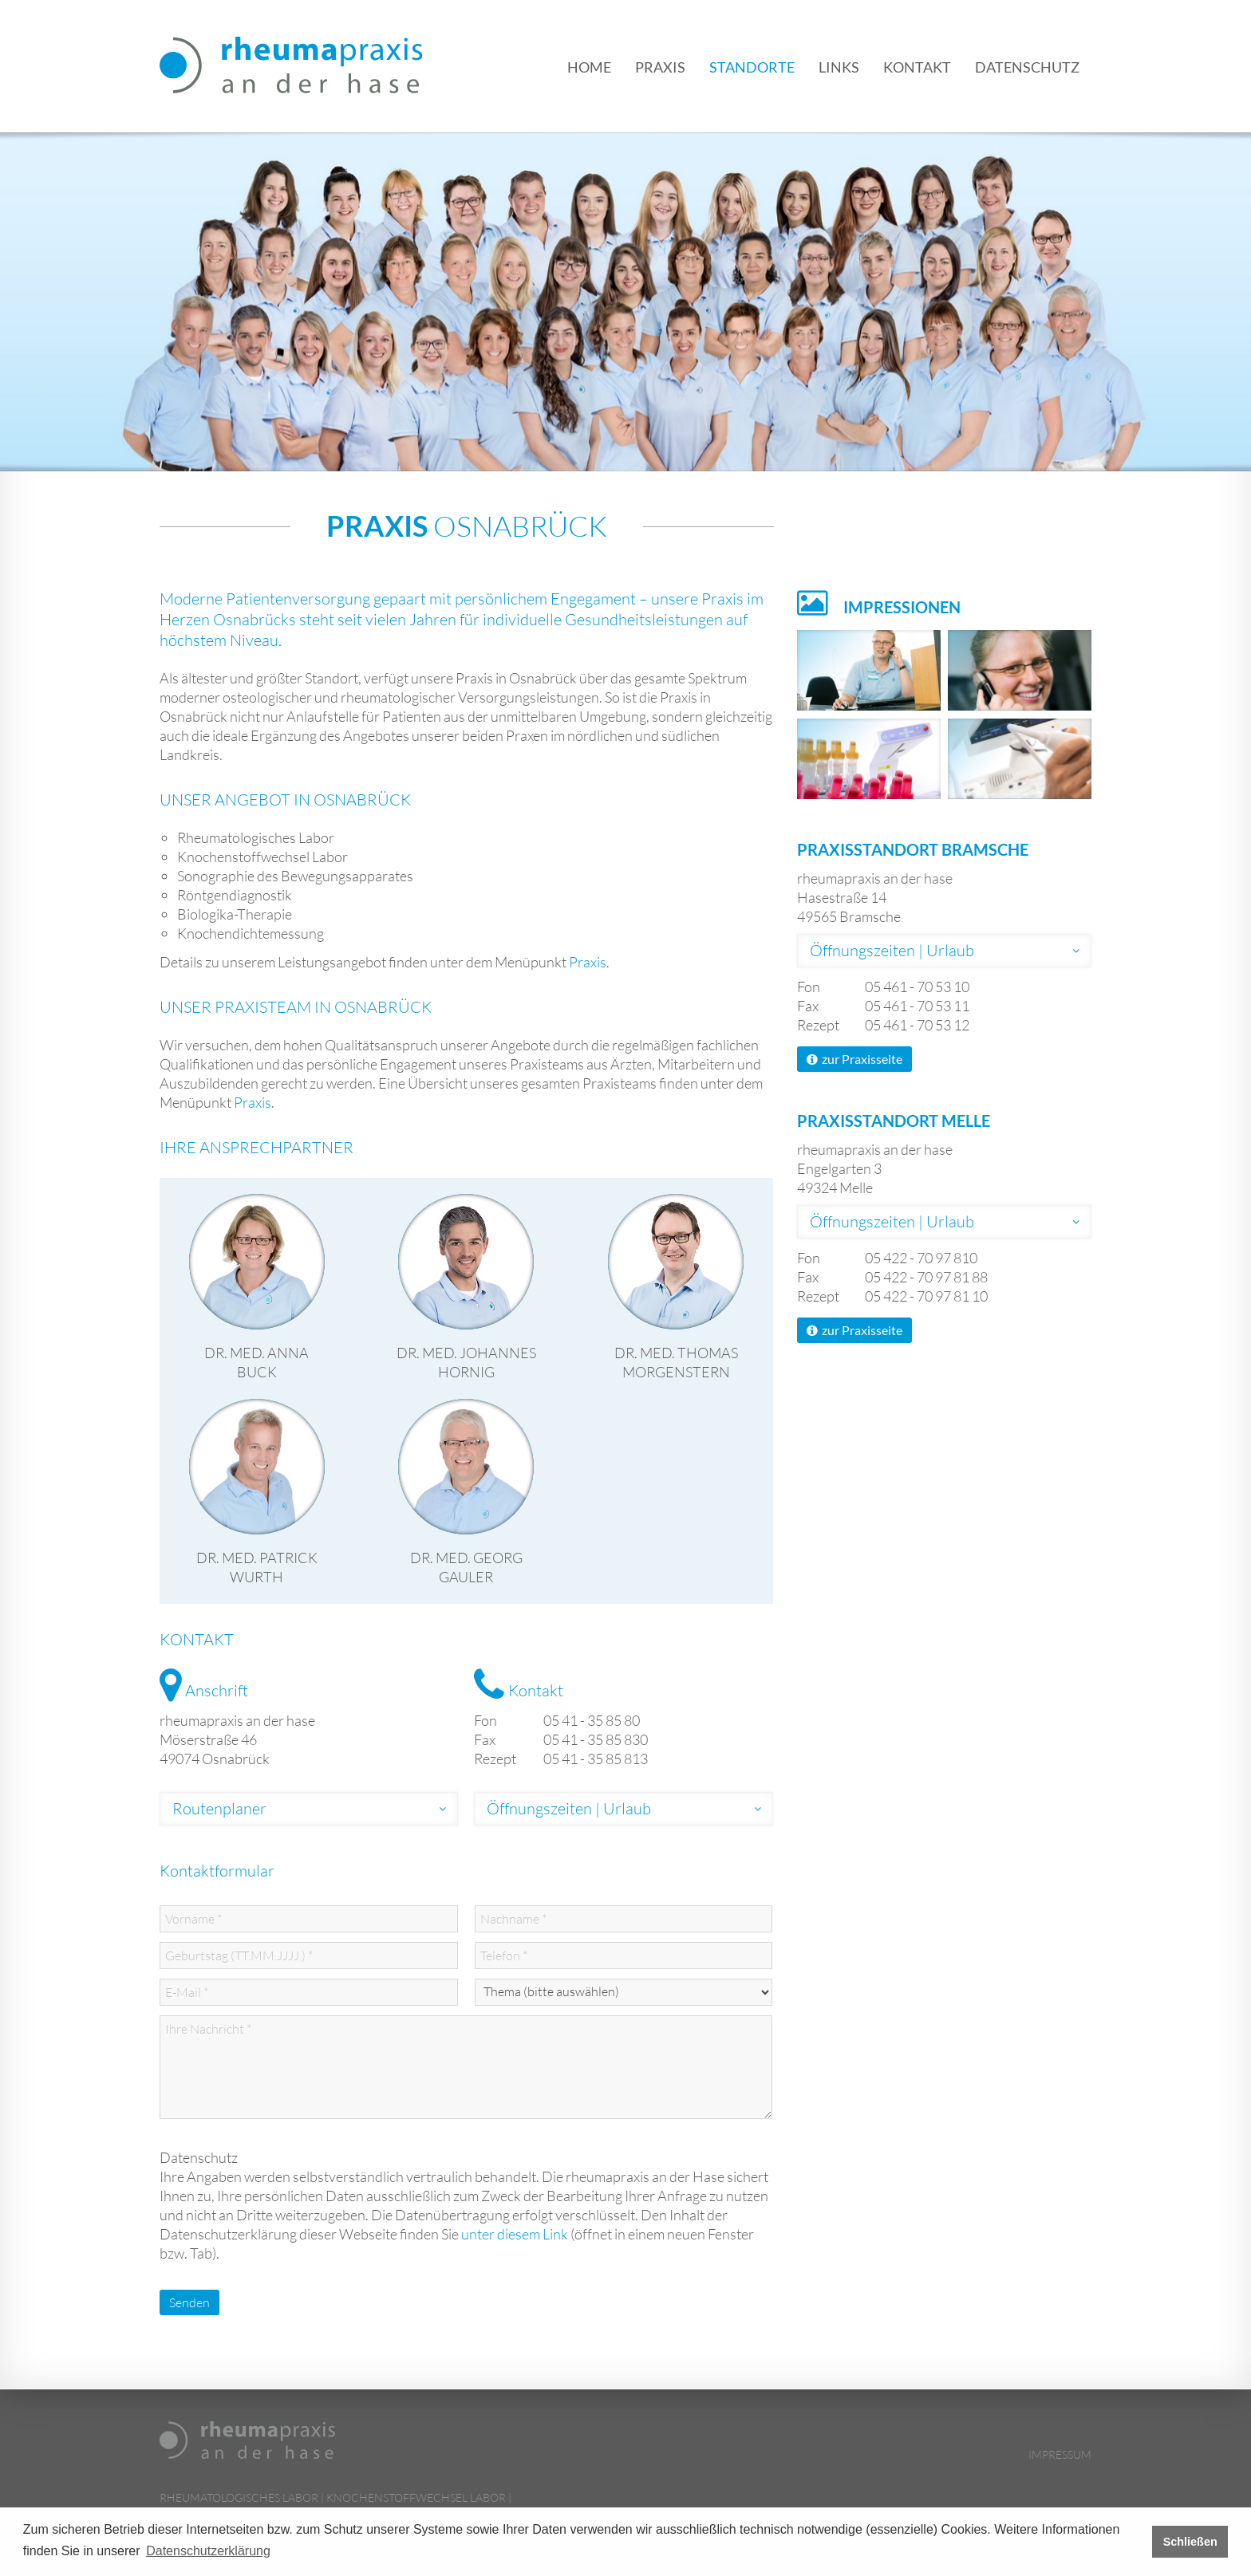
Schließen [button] (1190, 2541)
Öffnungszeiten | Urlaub (569, 1808)
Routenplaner (219, 1808)
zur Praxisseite (854, 1058)
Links (839, 67)
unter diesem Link (514, 2234)
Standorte (752, 67)
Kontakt (917, 67)
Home (589, 67)
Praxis (660, 67)
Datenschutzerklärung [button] (208, 2551)
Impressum (1059, 2454)
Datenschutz (1027, 67)
